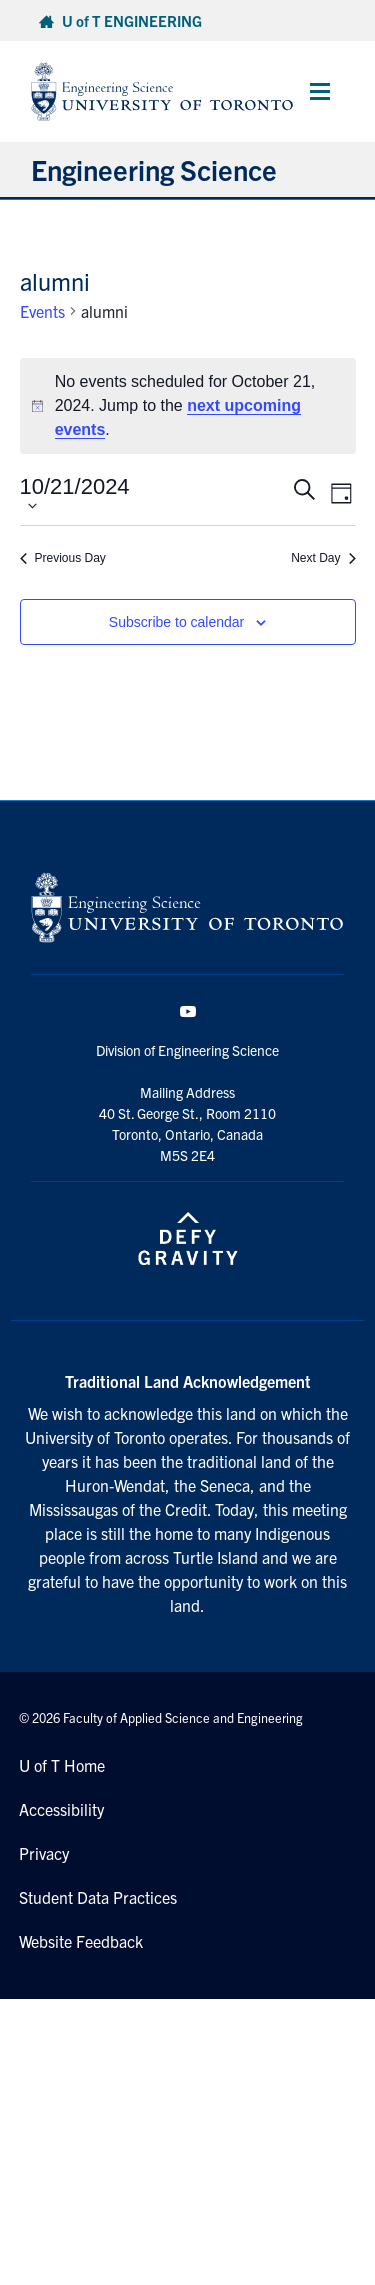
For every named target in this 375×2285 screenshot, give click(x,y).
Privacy (44, 1853)
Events (42, 311)
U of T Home (62, 1765)
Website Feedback (81, 1941)
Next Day (323, 558)
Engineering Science (154, 169)
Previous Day (63, 558)
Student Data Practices (98, 1897)
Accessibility (61, 1809)
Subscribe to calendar (176, 622)
